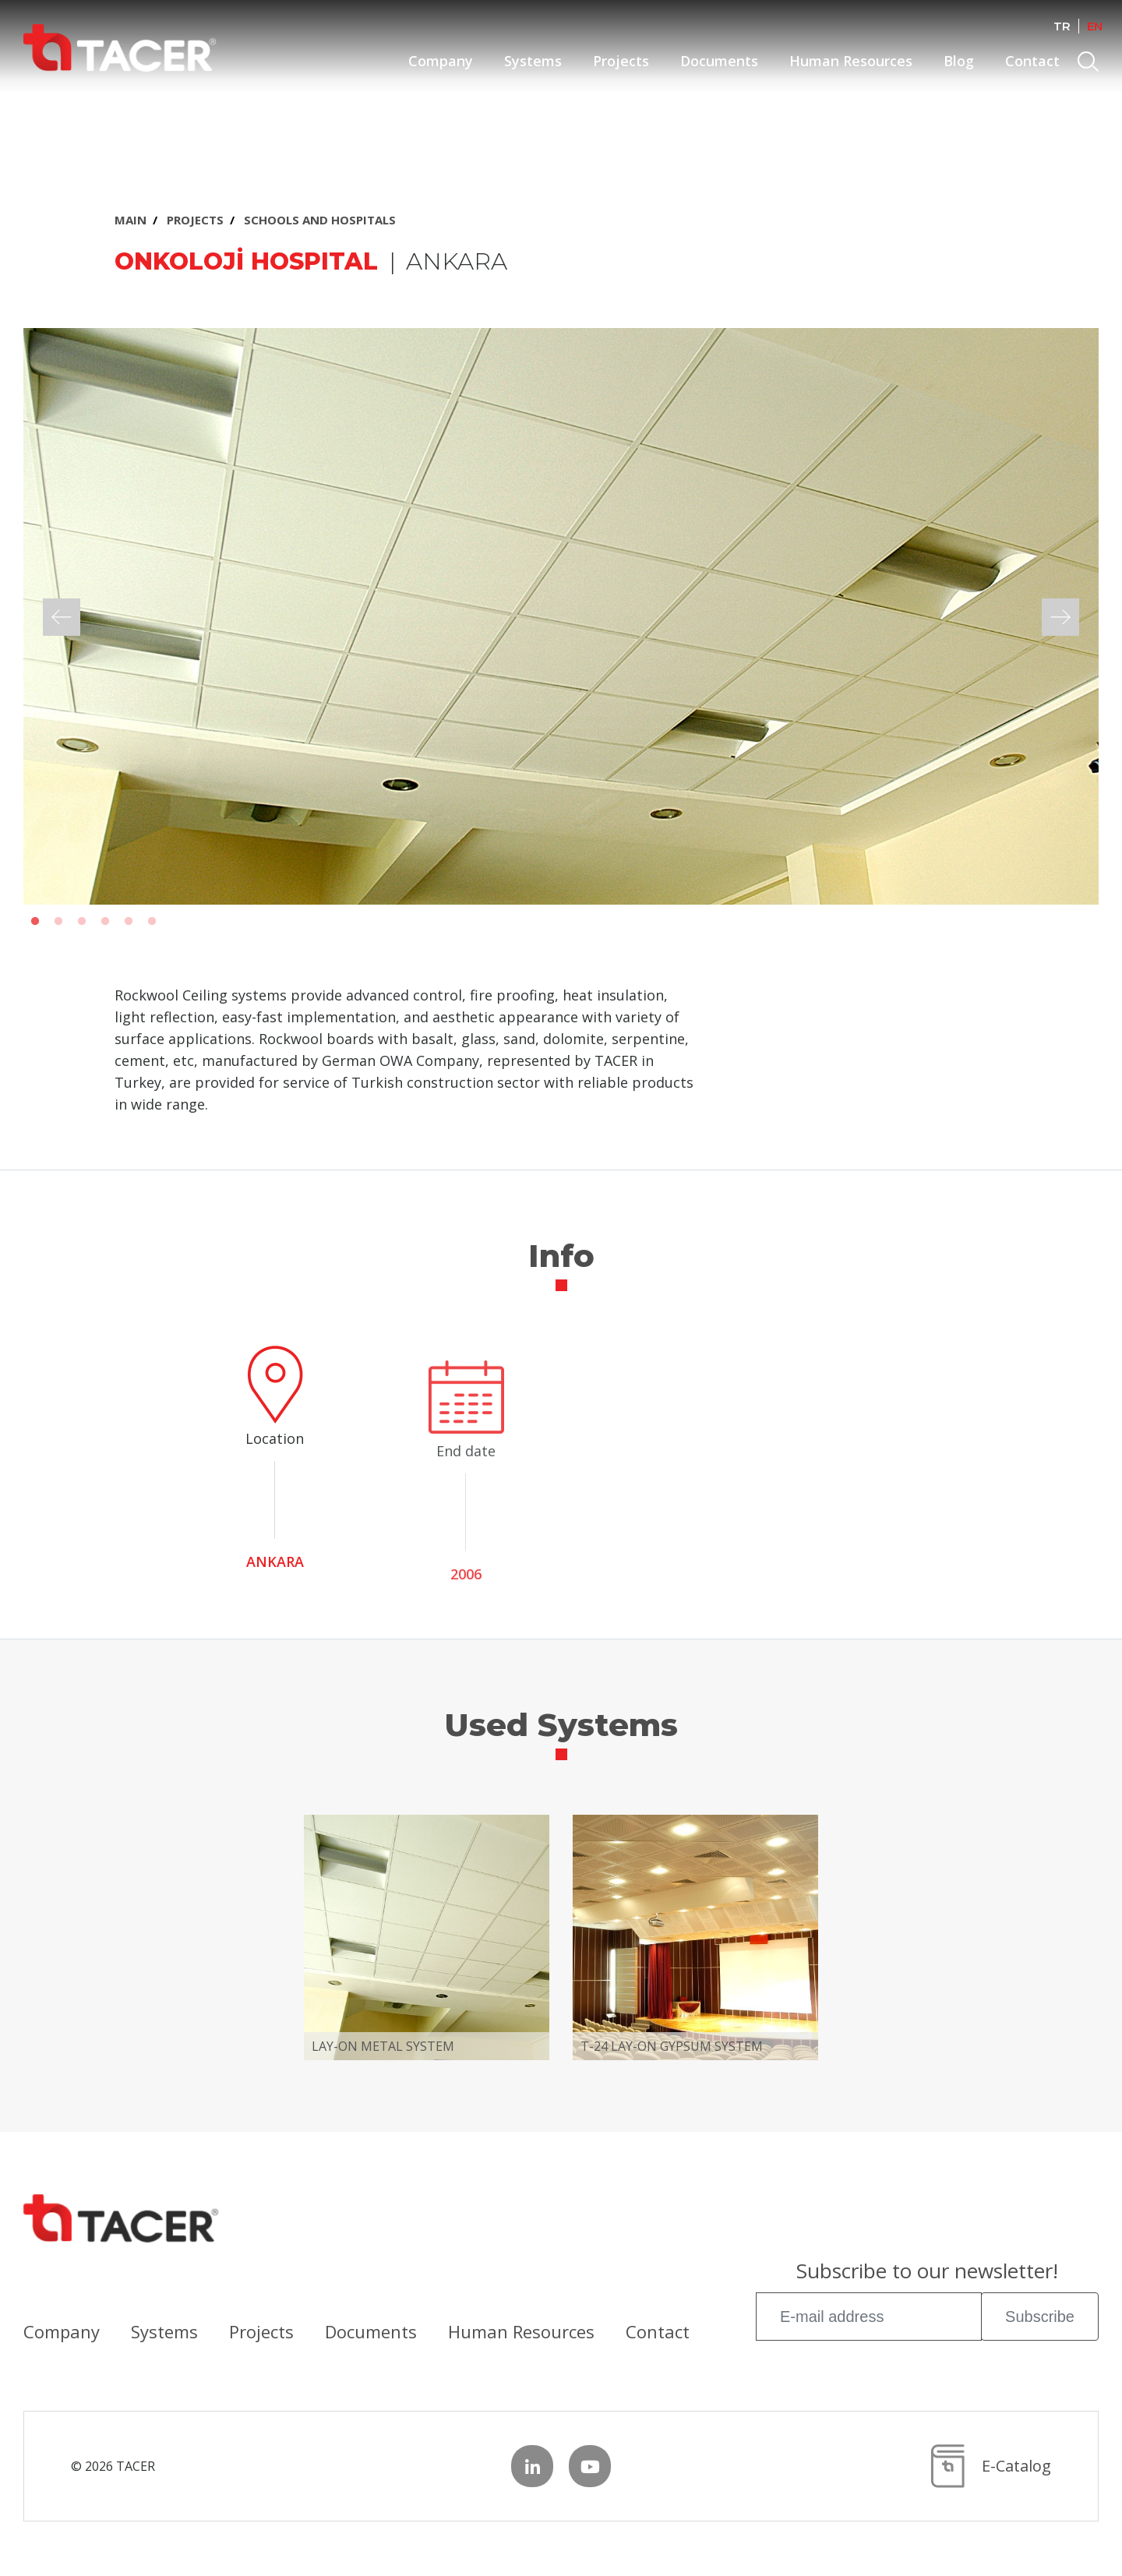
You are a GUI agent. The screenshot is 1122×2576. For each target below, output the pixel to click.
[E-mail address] (869, 2316)
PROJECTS (195, 220)
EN (1095, 26)
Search (1090, 64)
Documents (719, 60)
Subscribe (1039, 2316)
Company (440, 60)
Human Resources (850, 60)
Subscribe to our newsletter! (927, 2272)
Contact (1032, 60)
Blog (959, 60)
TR (1062, 26)
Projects (621, 60)
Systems (533, 60)
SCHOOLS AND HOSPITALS (320, 220)
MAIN (130, 220)
